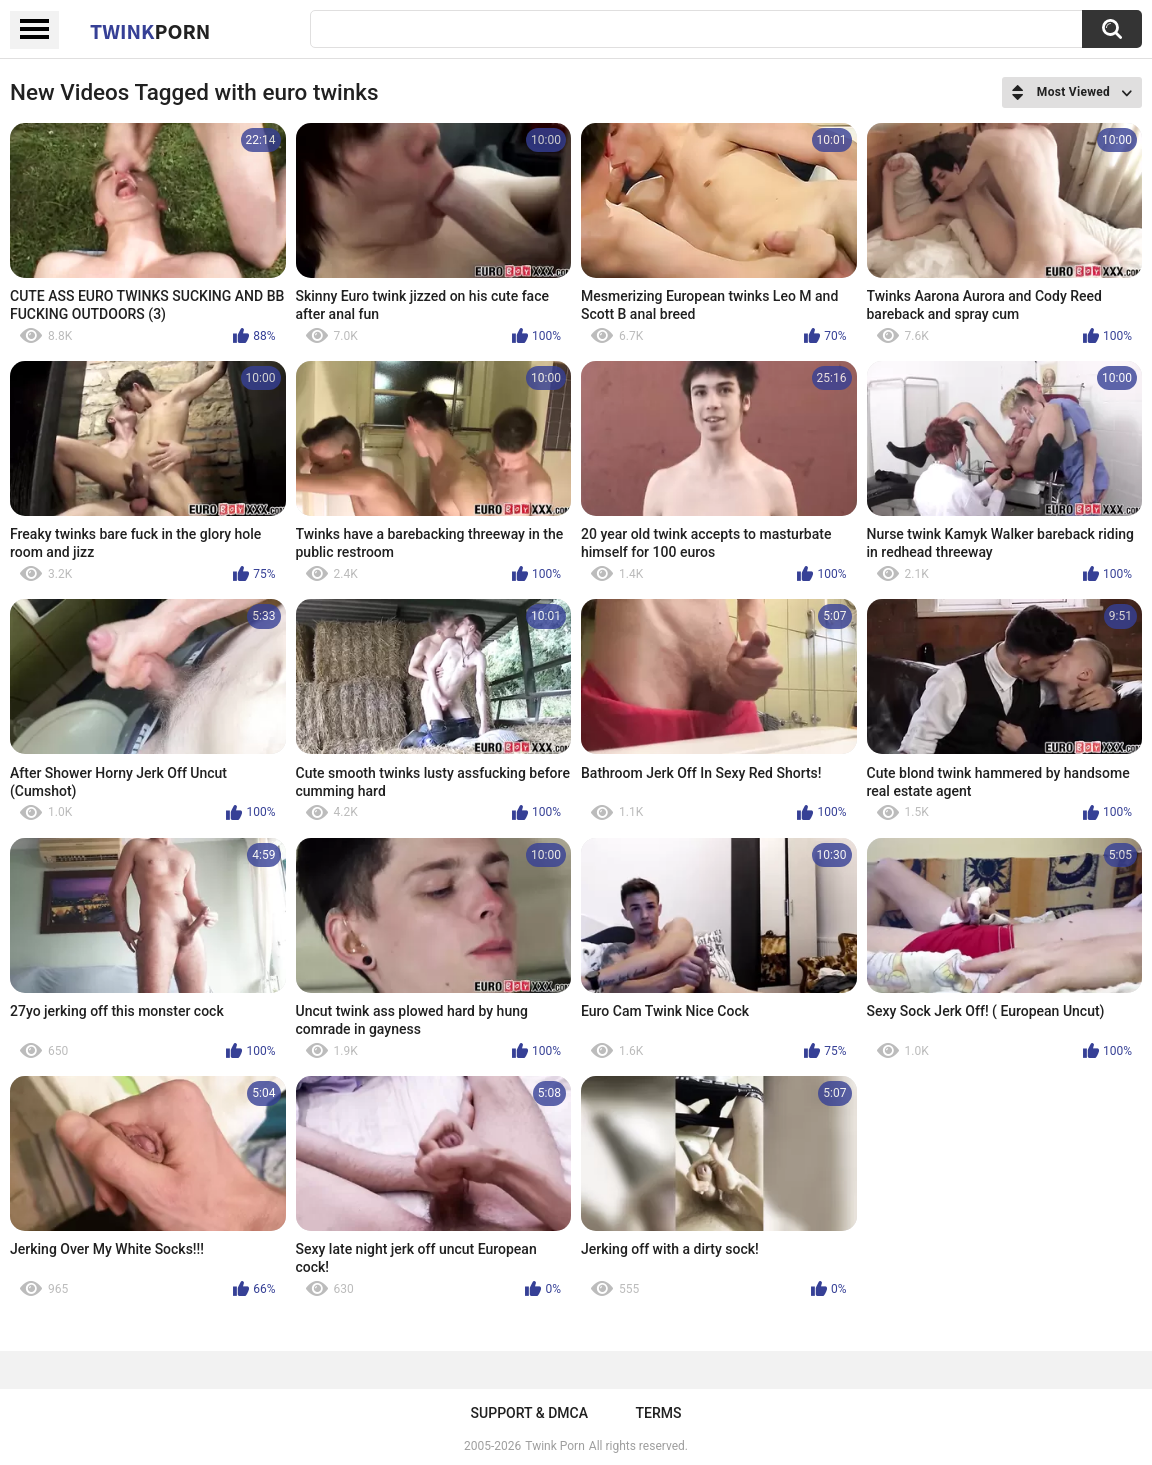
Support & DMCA (529, 1413)
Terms (658, 1413)
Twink (150, 31)
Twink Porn (554, 1446)
